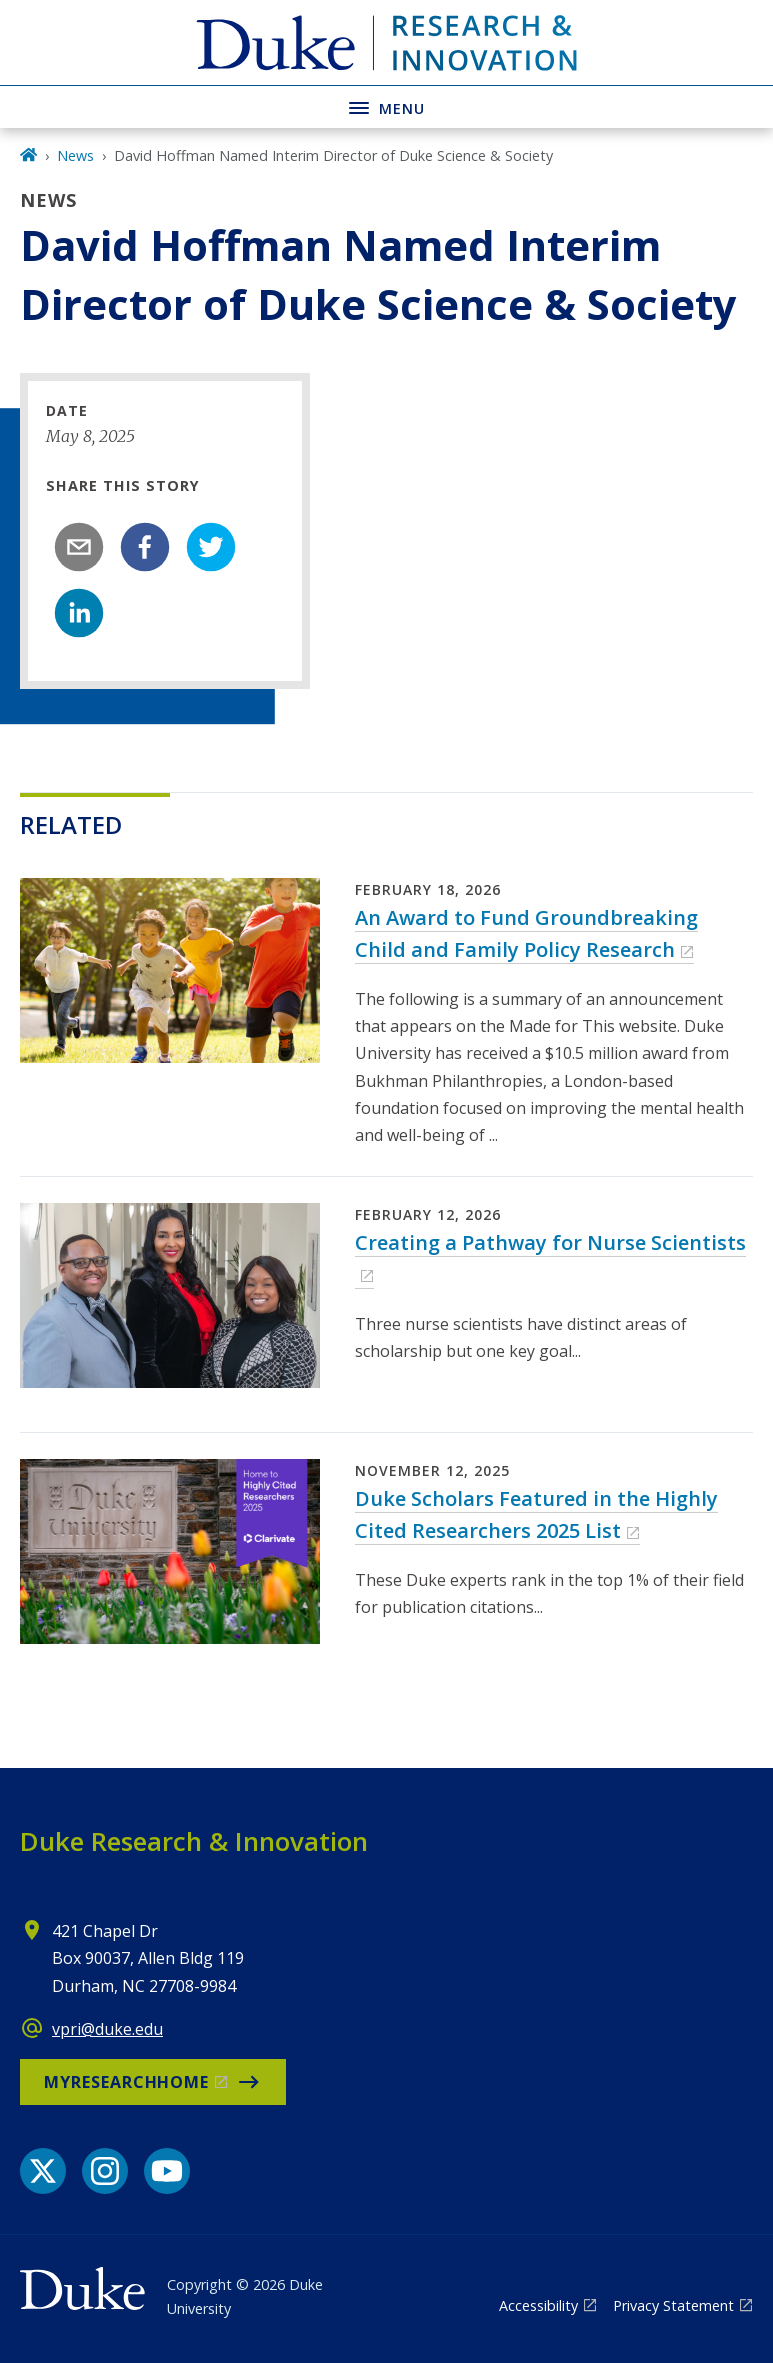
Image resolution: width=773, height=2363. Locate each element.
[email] (79, 547)
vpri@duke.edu (107, 2029)
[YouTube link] (167, 2171)
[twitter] (211, 547)
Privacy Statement (673, 2305)
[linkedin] (79, 613)
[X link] (43, 2171)
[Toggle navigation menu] (386, 106)
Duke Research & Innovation (194, 1841)
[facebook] (145, 547)
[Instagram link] (105, 2171)
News (75, 155)
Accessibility (538, 2305)
